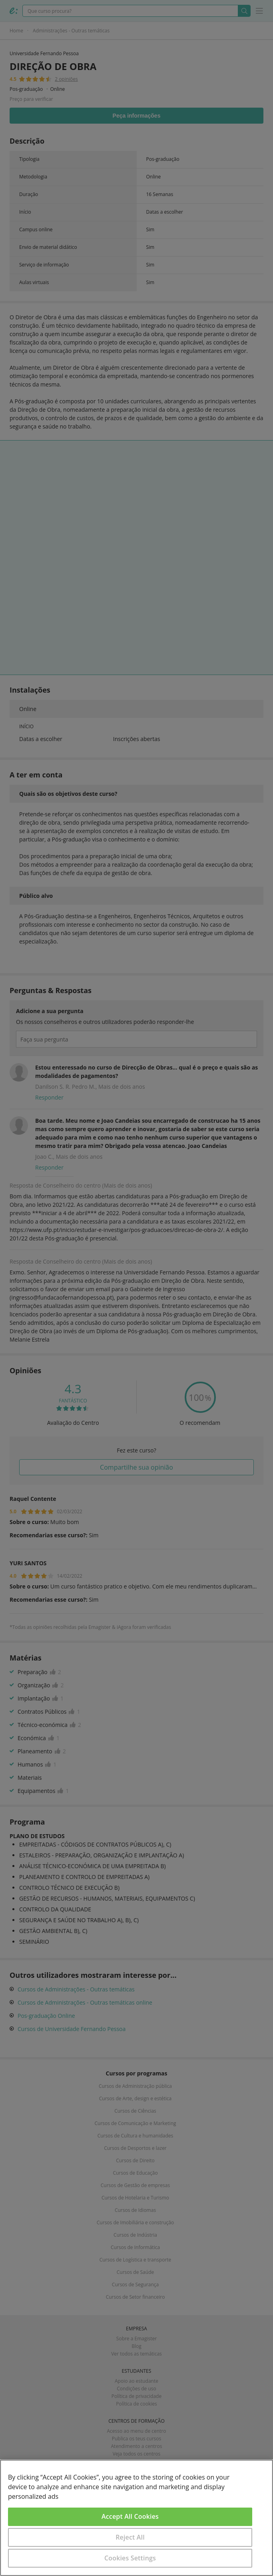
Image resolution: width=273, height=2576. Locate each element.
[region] (136, 2518)
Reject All (130, 2537)
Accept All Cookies (130, 2516)
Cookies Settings (130, 2558)
